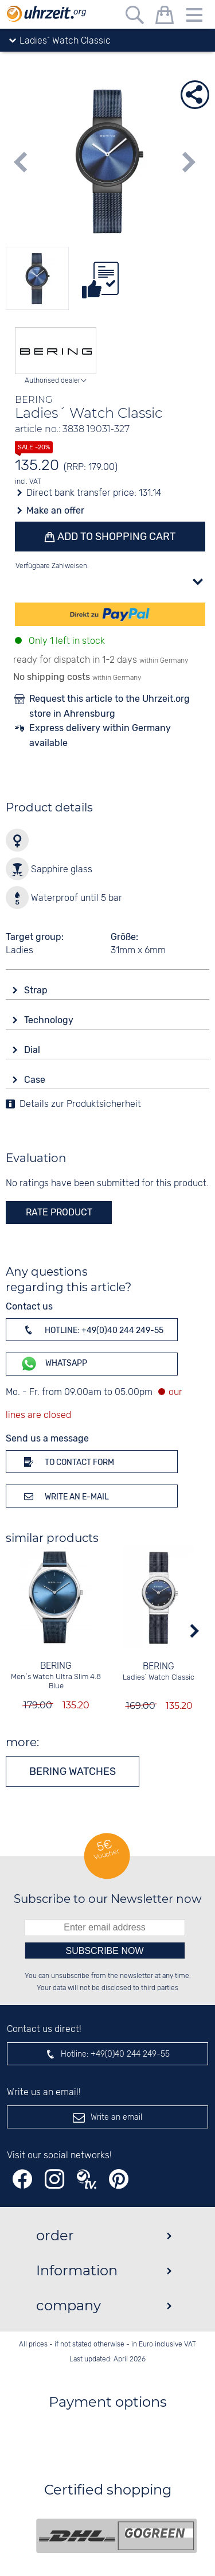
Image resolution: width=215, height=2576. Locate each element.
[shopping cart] (164, 17)
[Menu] (194, 17)
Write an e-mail (64, 1496)
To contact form (67, 1461)
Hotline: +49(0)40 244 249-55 (91, 1329)
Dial (33, 1049)
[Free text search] (135, 17)
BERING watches (72, 1771)
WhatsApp (53, 1364)
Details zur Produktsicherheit (80, 1104)
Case (36, 1079)
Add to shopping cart (115, 536)
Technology (50, 1020)
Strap (37, 990)
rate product (59, 1212)
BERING (56, 1666)
